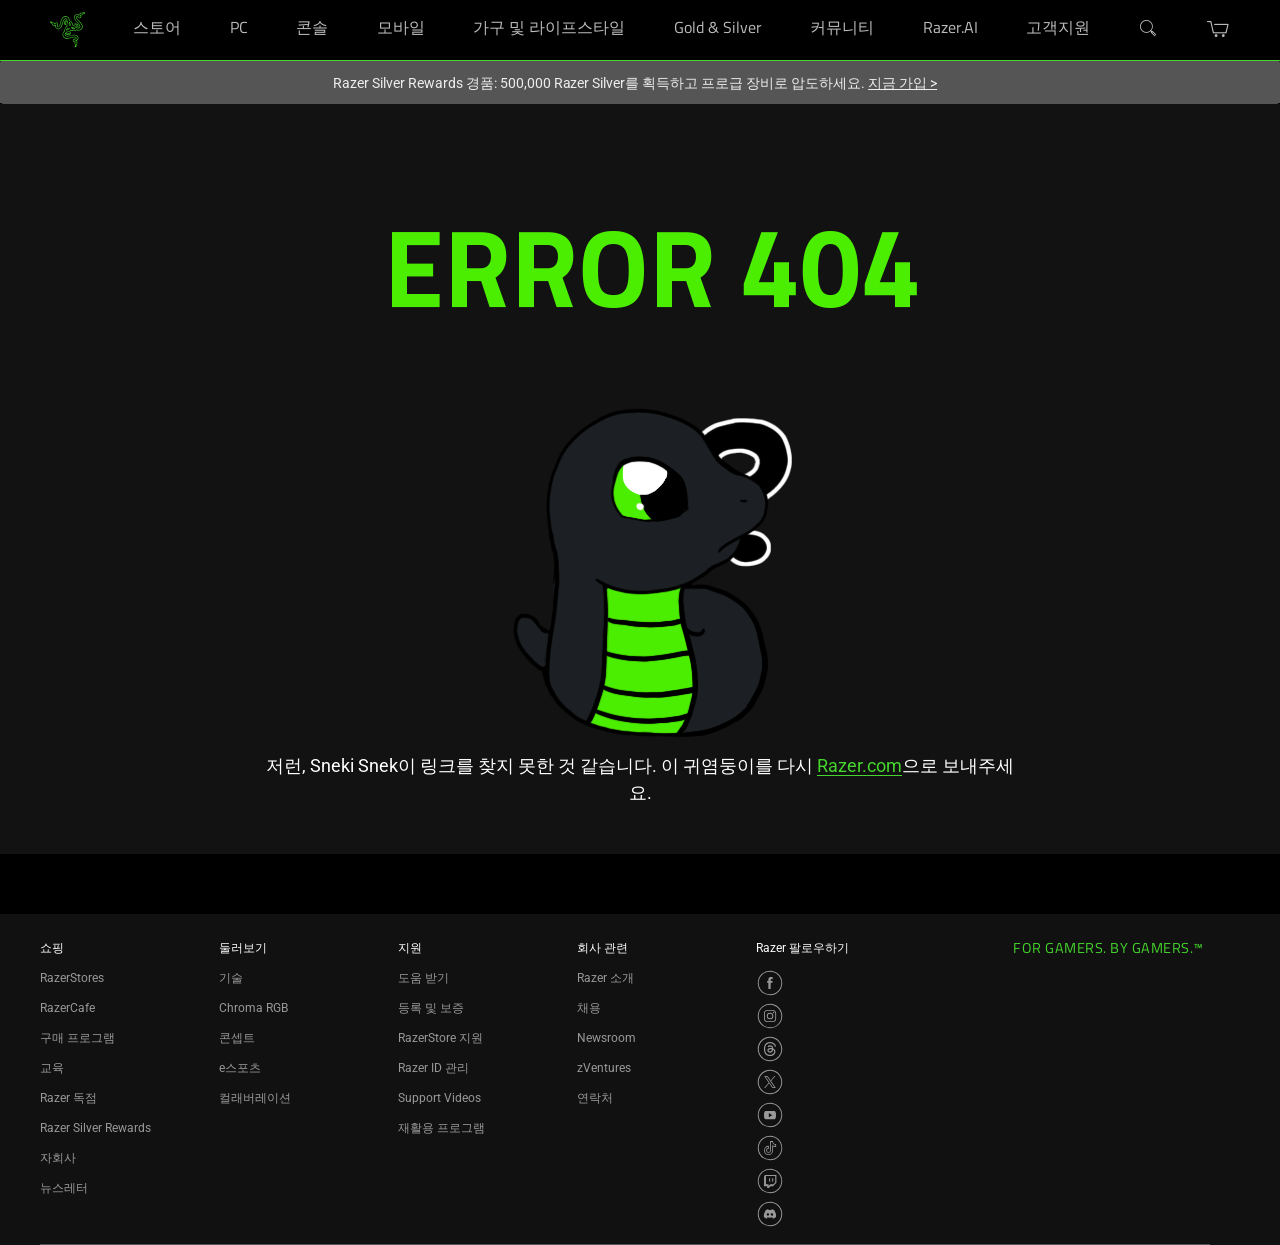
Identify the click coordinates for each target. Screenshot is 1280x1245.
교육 (52, 1068)
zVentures (604, 1068)
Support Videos (439, 1098)
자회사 (58, 1158)
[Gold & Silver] (781, 0)
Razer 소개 (605, 978)
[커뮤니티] (893, 0)
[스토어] (201, 0)
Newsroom (606, 1038)
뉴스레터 (64, 1188)
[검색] (1149, 29)
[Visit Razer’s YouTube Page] (770, 1115)
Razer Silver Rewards (95, 1128)
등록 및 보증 (431, 1008)
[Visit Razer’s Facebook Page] (770, 983)
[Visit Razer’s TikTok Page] (770, 1148)
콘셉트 (237, 1038)
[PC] (267, 0)
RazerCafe (67, 1008)
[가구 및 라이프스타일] (644, 0)
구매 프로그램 (77, 1038)
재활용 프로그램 (441, 1128)
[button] (1218, 29)
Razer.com (859, 765)
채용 (589, 1008)
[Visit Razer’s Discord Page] (770, 1214)
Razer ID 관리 (433, 1068)
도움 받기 (423, 978)
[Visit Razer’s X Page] (770, 1082)
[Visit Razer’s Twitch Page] (770, 1181)
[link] (67, 28)
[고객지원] (1109, 0)
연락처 (595, 1098)
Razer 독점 (68, 1098)
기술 (231, 978)
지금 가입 (902, 83)
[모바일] (444, 0)
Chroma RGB (253, 1008)
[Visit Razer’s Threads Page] (770, 1049)
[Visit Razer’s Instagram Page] (770, 1016)
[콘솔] (348, 0)
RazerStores (72, 978)
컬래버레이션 (255, 1098)
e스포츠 (240, 1068)
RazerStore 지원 (440, 1038)
